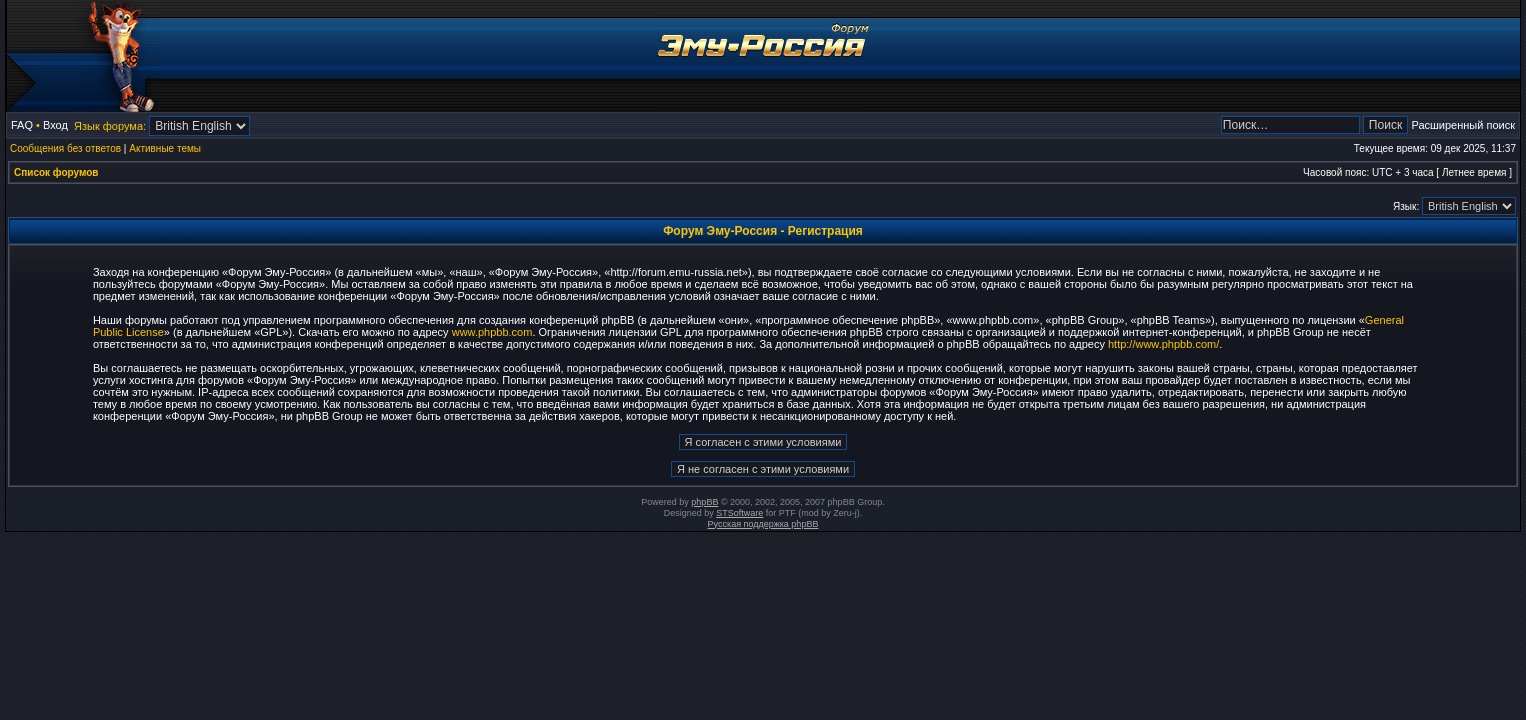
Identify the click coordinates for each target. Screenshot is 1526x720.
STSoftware (739, 513)
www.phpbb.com (492, 332)
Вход (55, 125)
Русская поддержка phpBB (763, 524)
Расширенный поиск (1463, 125)
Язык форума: (110, 126)
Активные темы (165, 148)
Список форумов (56, 172)
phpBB (704, 502)
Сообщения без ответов (65, 148)
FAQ (22, 125)
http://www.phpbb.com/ (1163, 344)
